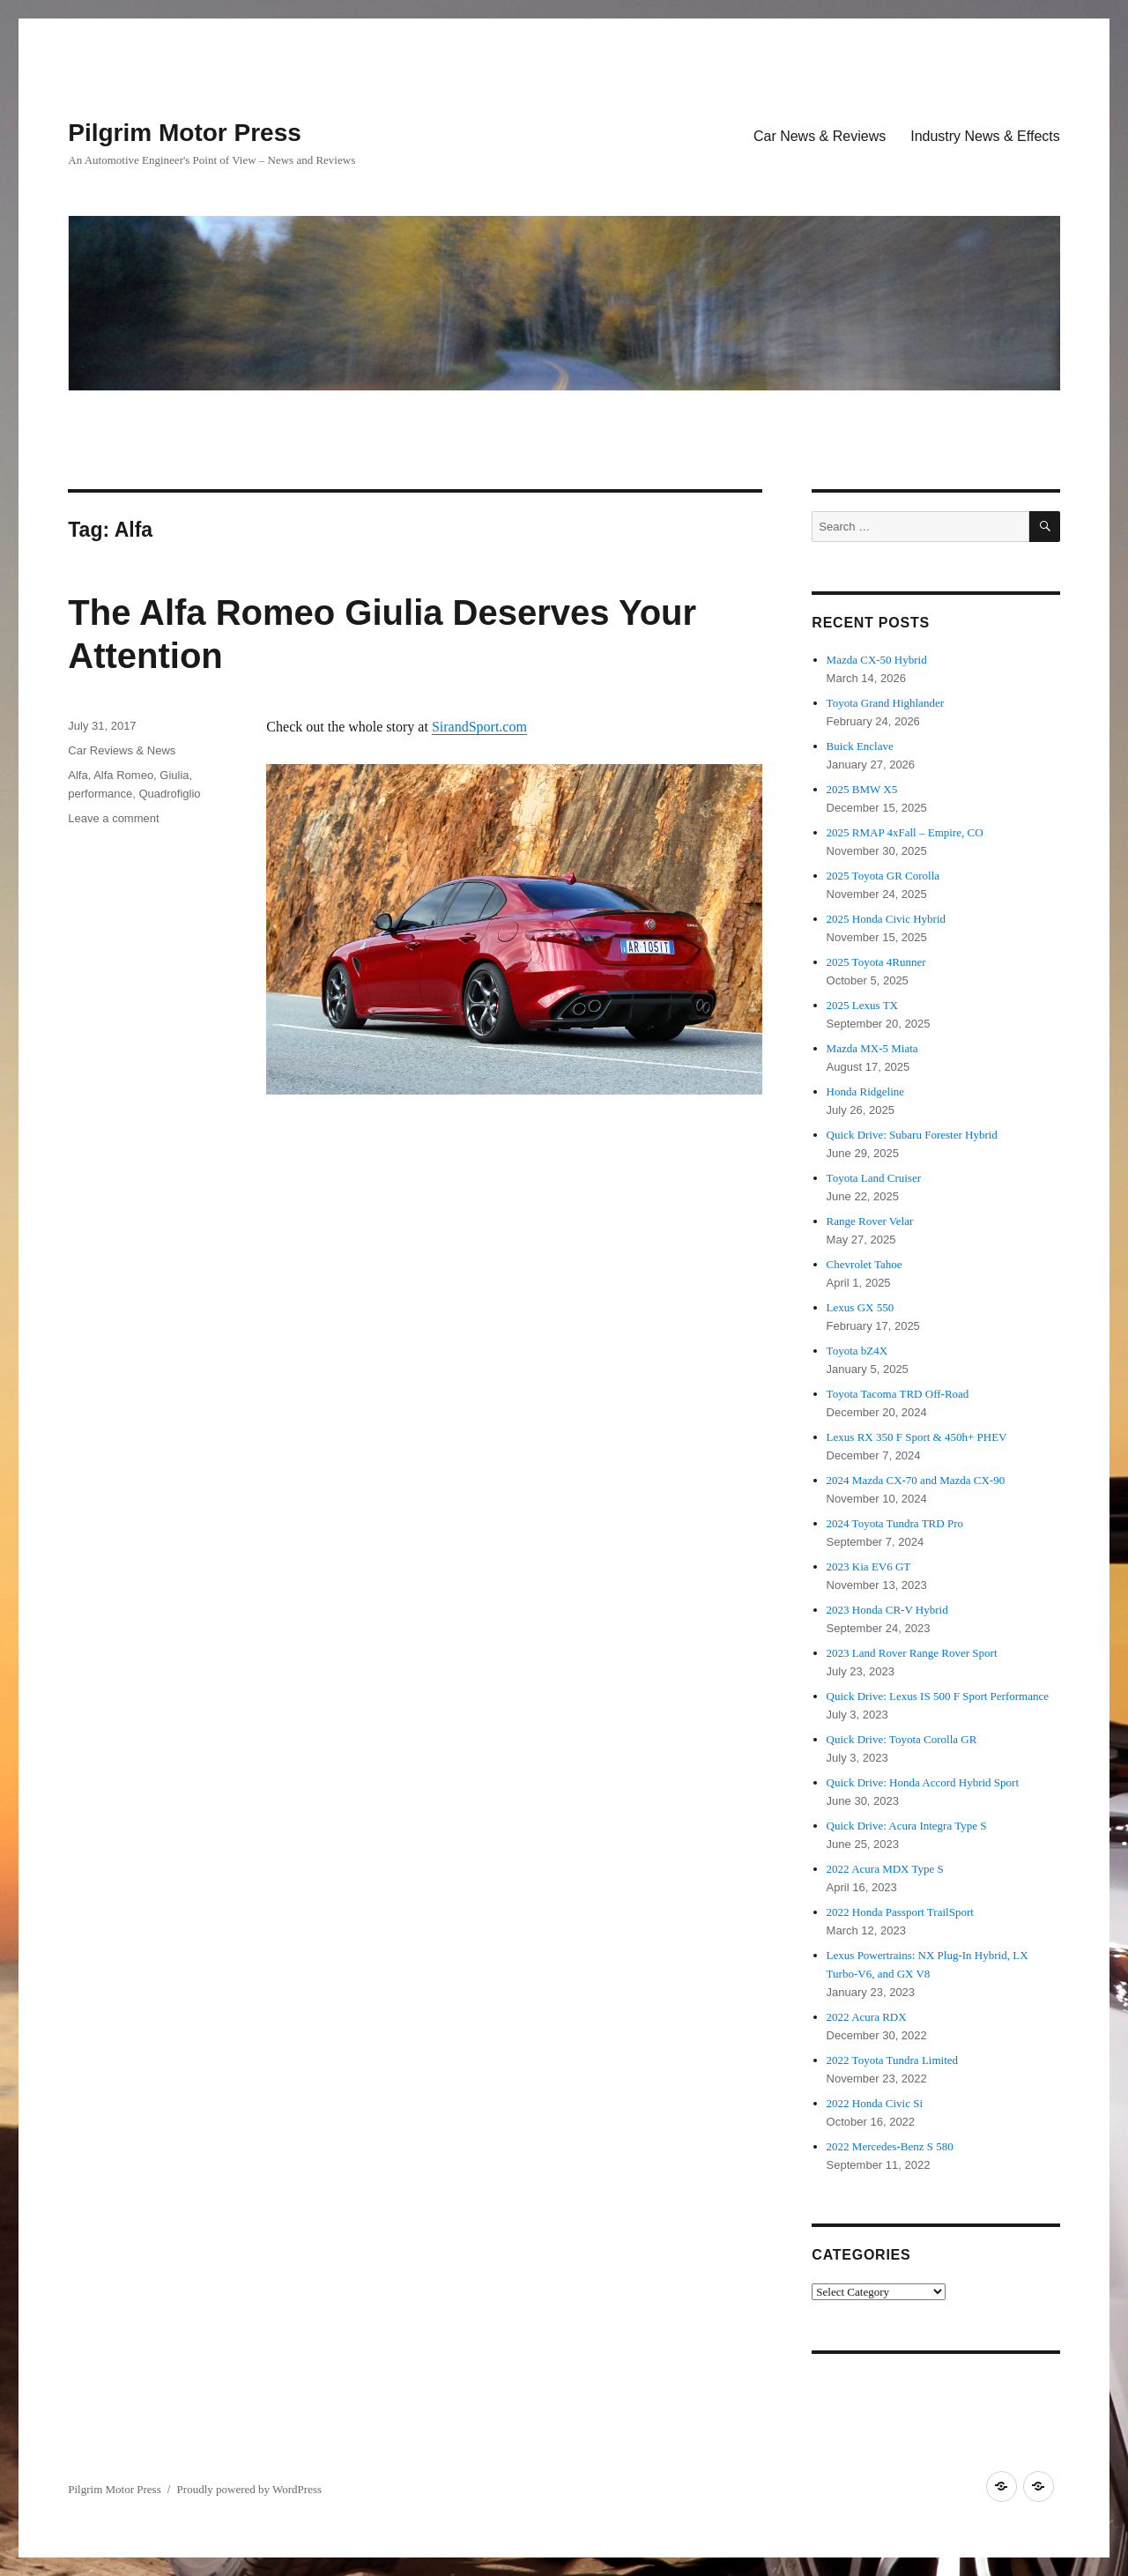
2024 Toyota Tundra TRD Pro (895, 1523)
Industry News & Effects (985, 136)
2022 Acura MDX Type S (885, 1868)
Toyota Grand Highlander (885, 702)
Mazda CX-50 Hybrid (877, 659)
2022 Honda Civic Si (875, 2103)
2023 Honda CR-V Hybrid (887, 1609)
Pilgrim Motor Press (184, 132)
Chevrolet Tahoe (864, 1264)
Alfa (77, 775)
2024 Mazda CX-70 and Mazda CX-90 (916, 1480)
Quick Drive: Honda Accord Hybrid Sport (923, 1782)
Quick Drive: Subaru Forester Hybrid (912, 1134)
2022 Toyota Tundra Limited (892, 2060)
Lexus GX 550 (860, 1307)
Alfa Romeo (123, 775)
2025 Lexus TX (862, 1005)
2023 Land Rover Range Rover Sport (912, 1652)
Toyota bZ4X (857, 1350)
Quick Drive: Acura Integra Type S (907, 1825)
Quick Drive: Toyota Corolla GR (902, 1739)
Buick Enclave (860, 746)
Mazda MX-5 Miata (872, 1048)
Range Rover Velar (870, 1221)
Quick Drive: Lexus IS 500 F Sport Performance (938, 1696)
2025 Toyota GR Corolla (883, 875)
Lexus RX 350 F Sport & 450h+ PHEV (917, 1437)
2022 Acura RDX (867, 2016)
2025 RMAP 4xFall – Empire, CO (905, 832)
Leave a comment (113, 818)
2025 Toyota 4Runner (876, 962)
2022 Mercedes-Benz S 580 (890, 2146)
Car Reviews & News (121, 750)
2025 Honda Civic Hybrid (886, 918)
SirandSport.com (479, 726)
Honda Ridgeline (865, 1091)
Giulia (174, 775)
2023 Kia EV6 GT (869, 1566)
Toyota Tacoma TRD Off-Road (898, 1393)
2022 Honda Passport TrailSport (900, 1912)
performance (100, 793)
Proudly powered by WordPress (249, 2489)
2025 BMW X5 (862, 789)
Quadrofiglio (169, 793)
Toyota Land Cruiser (874, 1177)
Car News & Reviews (819, 136)
